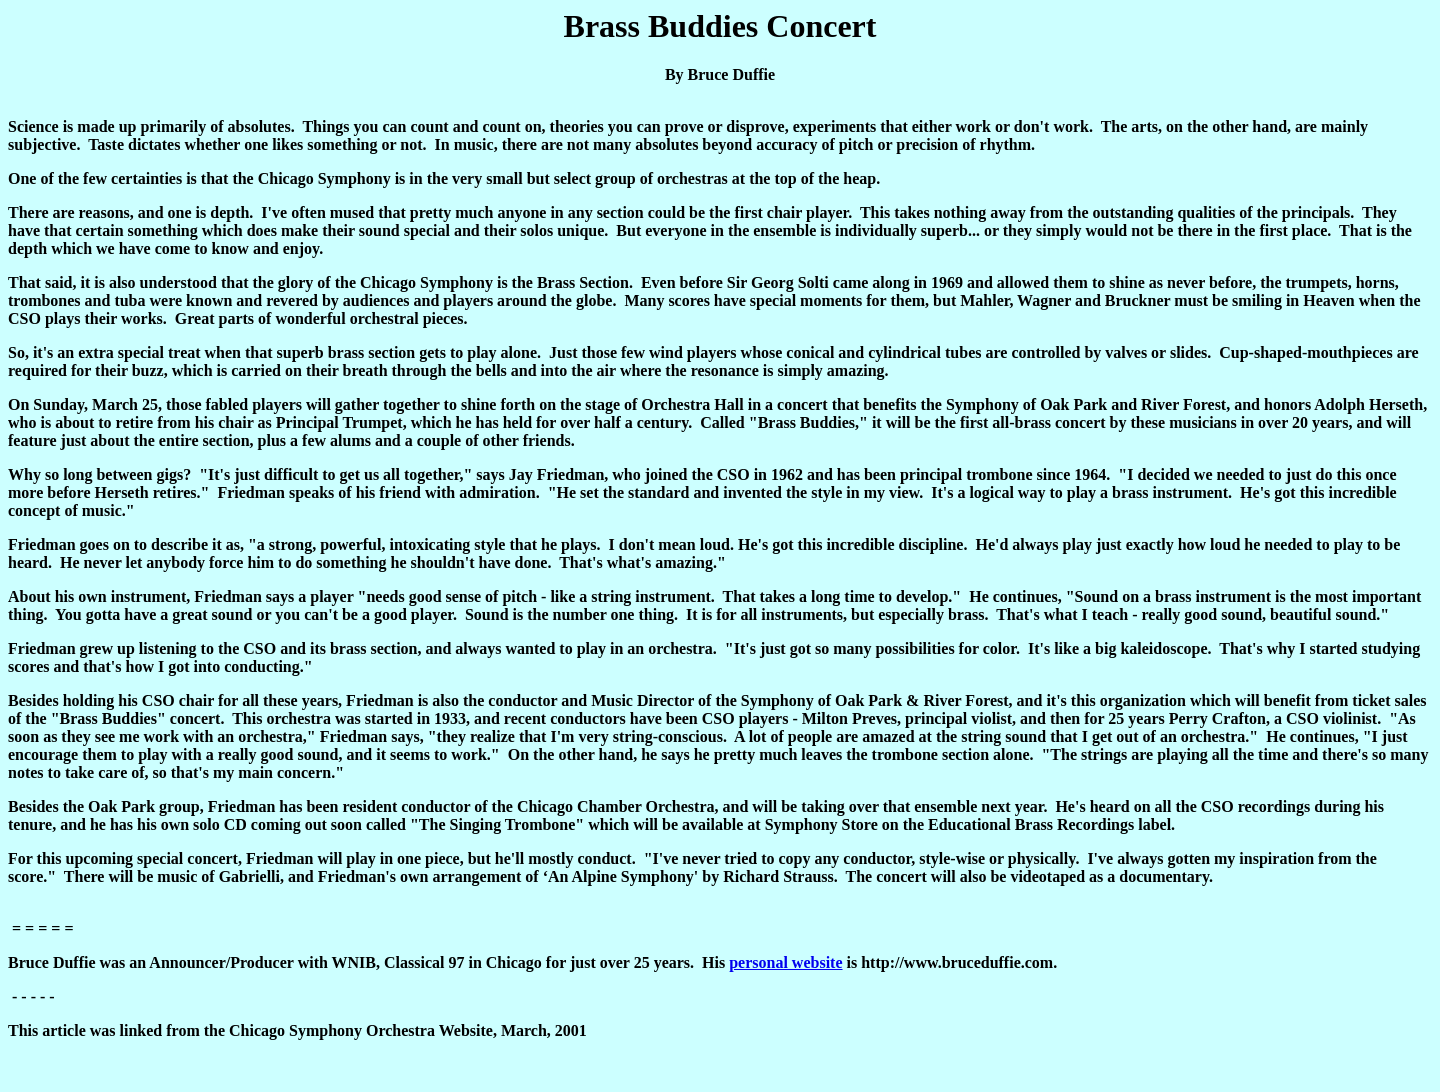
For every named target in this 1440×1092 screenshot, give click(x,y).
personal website (785, 962)
